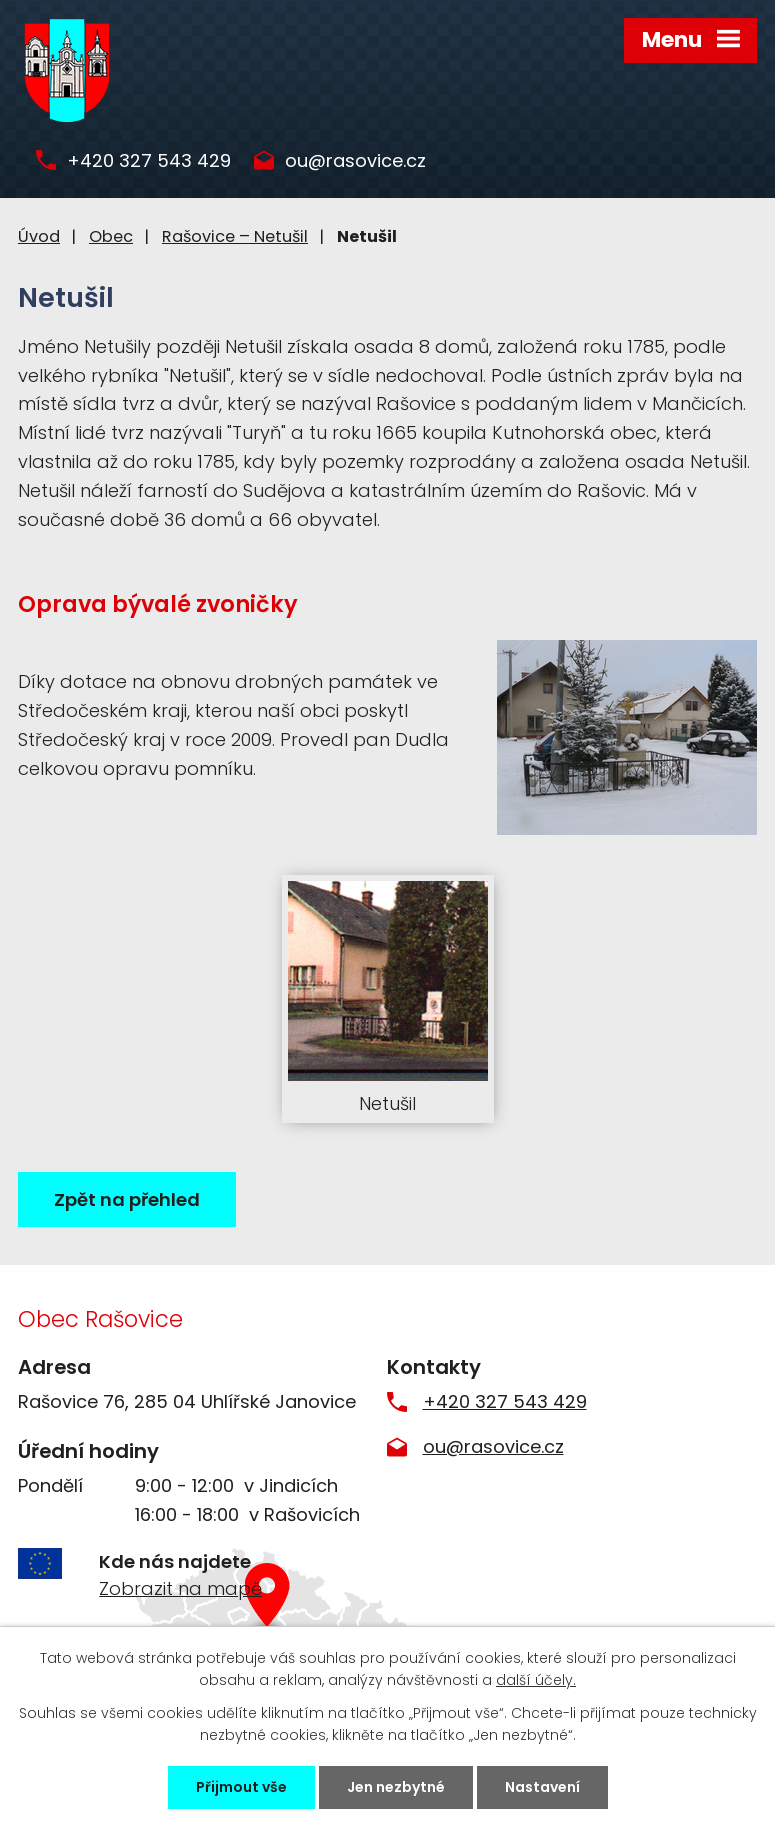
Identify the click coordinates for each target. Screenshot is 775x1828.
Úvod (39, 236)
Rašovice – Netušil (235, 236)
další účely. (536, 1680)
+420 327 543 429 (149, 161)
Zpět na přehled (127, 1199)
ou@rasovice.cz (355, 161)
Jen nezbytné (396, 1787)
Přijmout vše (241, 1787)
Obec (111, 236)
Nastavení (542, 1787)
